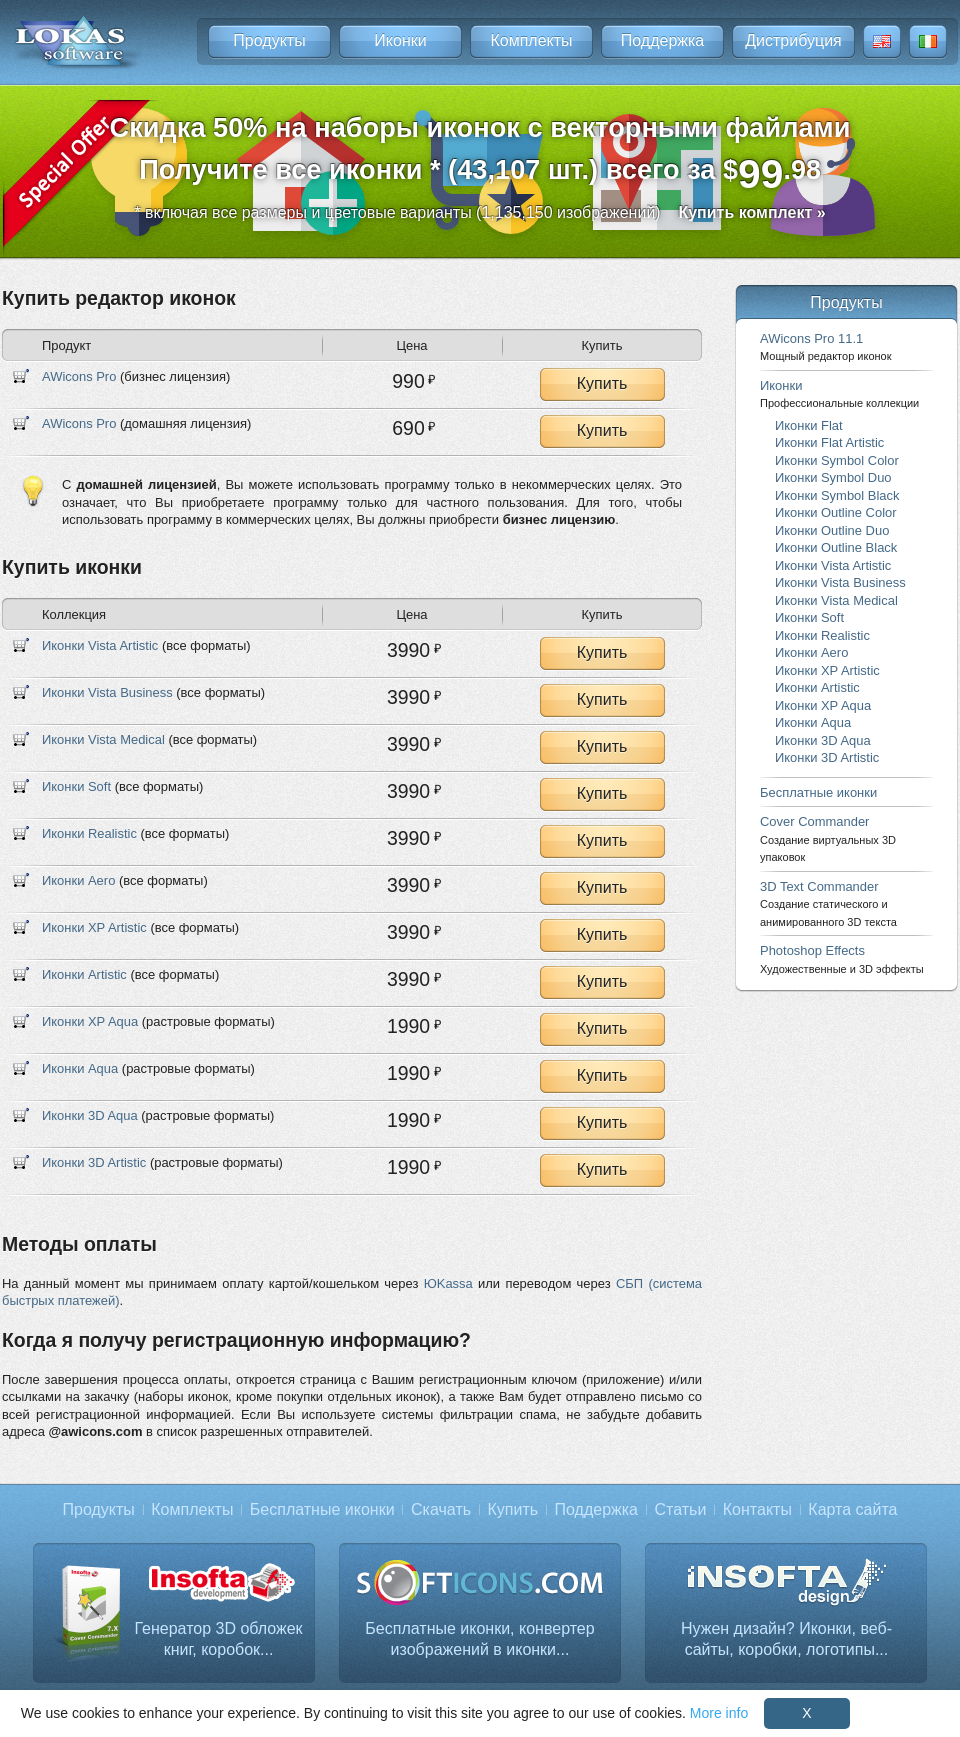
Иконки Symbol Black (837, 495)
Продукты (269, 40)
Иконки (400, 40)
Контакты (757, 1509)
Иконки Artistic (84, 974)
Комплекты (531, 40)
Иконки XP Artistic (94, 927)
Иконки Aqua (80, 1068)
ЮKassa (448, 1283)
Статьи (680, 1509)
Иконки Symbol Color (837, 460)
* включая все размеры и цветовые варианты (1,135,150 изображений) (479, 212)
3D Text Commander (828, 903)
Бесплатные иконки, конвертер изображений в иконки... (479, 1639)
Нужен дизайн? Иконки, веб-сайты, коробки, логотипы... (786, 1639)
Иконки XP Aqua (90, 1021)
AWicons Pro (79, 376)
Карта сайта (852, 1509)
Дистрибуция (793, 40)
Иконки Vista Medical (103, 739)
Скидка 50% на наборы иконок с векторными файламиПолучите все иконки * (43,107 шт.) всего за (480, 154)
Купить (602, 383)
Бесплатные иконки (818, 792)
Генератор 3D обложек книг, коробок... (218, 1639)
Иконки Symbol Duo (833, 477)
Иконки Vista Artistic (100, 645)
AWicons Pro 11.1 (826, 346)
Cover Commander (828, 838)
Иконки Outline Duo (832, 530)
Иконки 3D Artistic (94, 1162)
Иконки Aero (78, 880)
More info (719, 1713)
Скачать (441, 1509)
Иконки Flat (809, 425)
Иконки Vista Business (107, 692)
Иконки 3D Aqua (90, 1115)
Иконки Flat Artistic (829, 442)
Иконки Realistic (89, 833)
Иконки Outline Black (836, 547)
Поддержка (662, 40)
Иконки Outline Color (836, 512)
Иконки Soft (76, 786)
